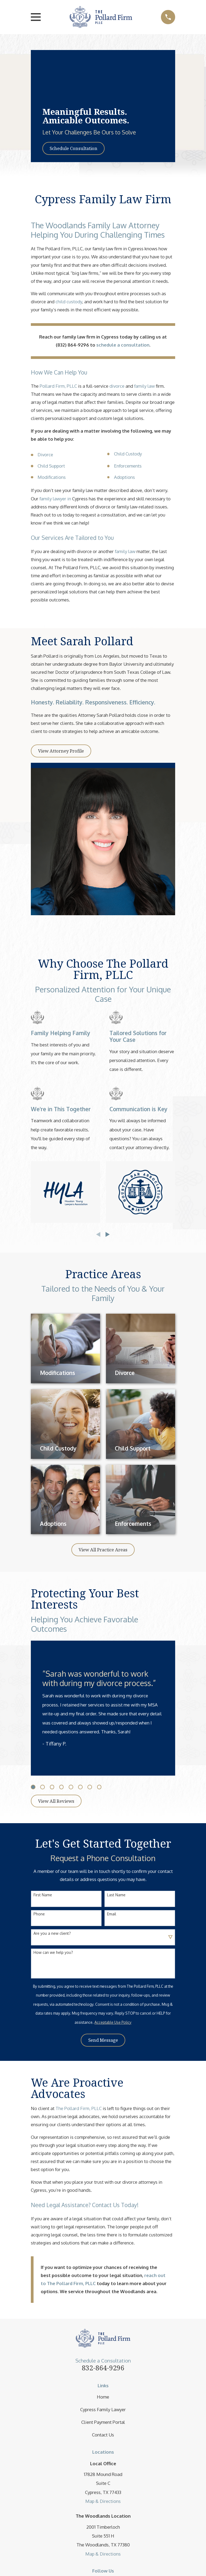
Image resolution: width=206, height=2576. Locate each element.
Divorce (45, 454)
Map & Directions (103, 2501)
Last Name (116, 1895)
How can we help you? (53, 1952)
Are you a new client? (52, 1933)
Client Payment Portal (103, 2422)
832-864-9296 (103, 2367)
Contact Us (103, 2435)
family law (144, 386)
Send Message (103, 2040)
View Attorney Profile (61, 751)
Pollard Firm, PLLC (58, 386)
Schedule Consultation (73, 148)
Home (103, 2397)
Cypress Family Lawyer (103, 2409)
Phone (39, 1914)
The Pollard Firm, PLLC (79, 2108)
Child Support (51, 466)
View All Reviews (56, 1801)
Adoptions (124, 477)
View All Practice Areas (103, 1550)
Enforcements (128, 466)
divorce (116, 386)
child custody (69, 301)
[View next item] (107, 1234)
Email (111, 1914)
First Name (43, 1895)
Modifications (52, 477)
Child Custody (128, 454)
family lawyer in (55, 498)
